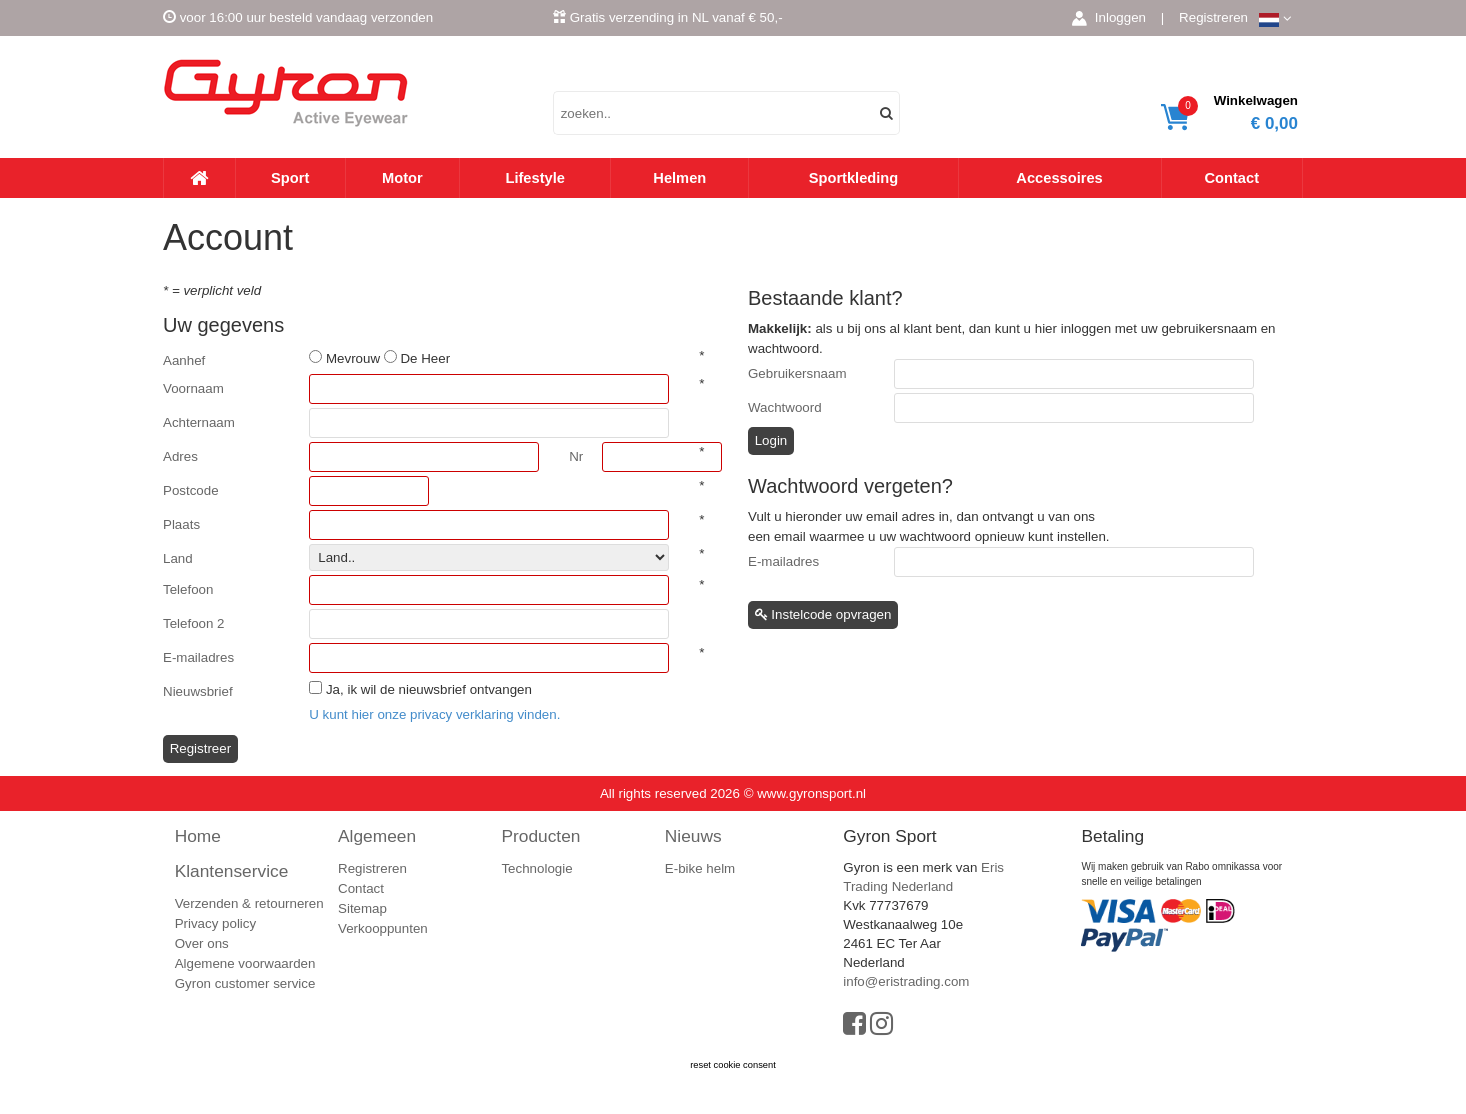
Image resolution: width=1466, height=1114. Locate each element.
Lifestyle (534, 178)
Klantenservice (232, 871)
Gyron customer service (245, 983)
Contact (1231, 178)
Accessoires (1059, 178)
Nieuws (693, 836)
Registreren (1213, 17)
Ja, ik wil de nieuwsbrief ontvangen (429, 689)
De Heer (425, 358)
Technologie (536, 868)
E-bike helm (700, 868)
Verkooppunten (383, 928)
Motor (402, 178)
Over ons (202, 943)
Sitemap (362, 908)
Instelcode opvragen (823, 614)
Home (198, 836)
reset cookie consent (733, 1065)
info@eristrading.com (906, 981)
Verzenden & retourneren (249, 903)
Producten (540, 836)
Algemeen (377, 836)
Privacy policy (215, 923)
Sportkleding (854, 178)
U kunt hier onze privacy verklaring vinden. (434, 714)
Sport (290, 178)
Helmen (679, 178)
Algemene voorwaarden (245, 963)
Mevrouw (353, 358)
